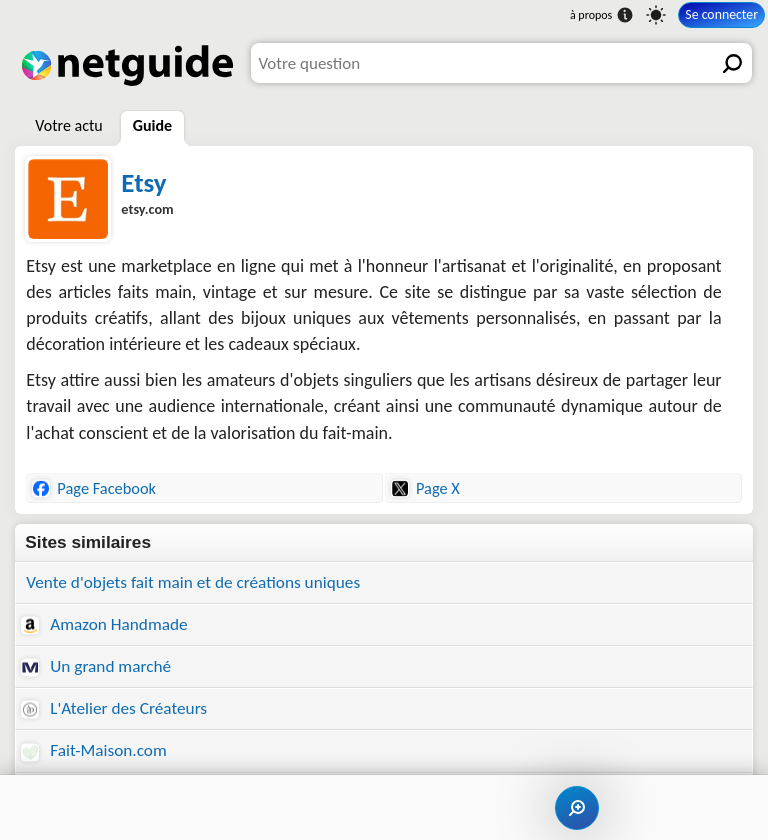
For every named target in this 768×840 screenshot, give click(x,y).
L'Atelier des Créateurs (114, 708)
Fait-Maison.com (93, 750)
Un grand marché (96, 666)
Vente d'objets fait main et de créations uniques (193, 582)
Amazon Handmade (104, 624)
